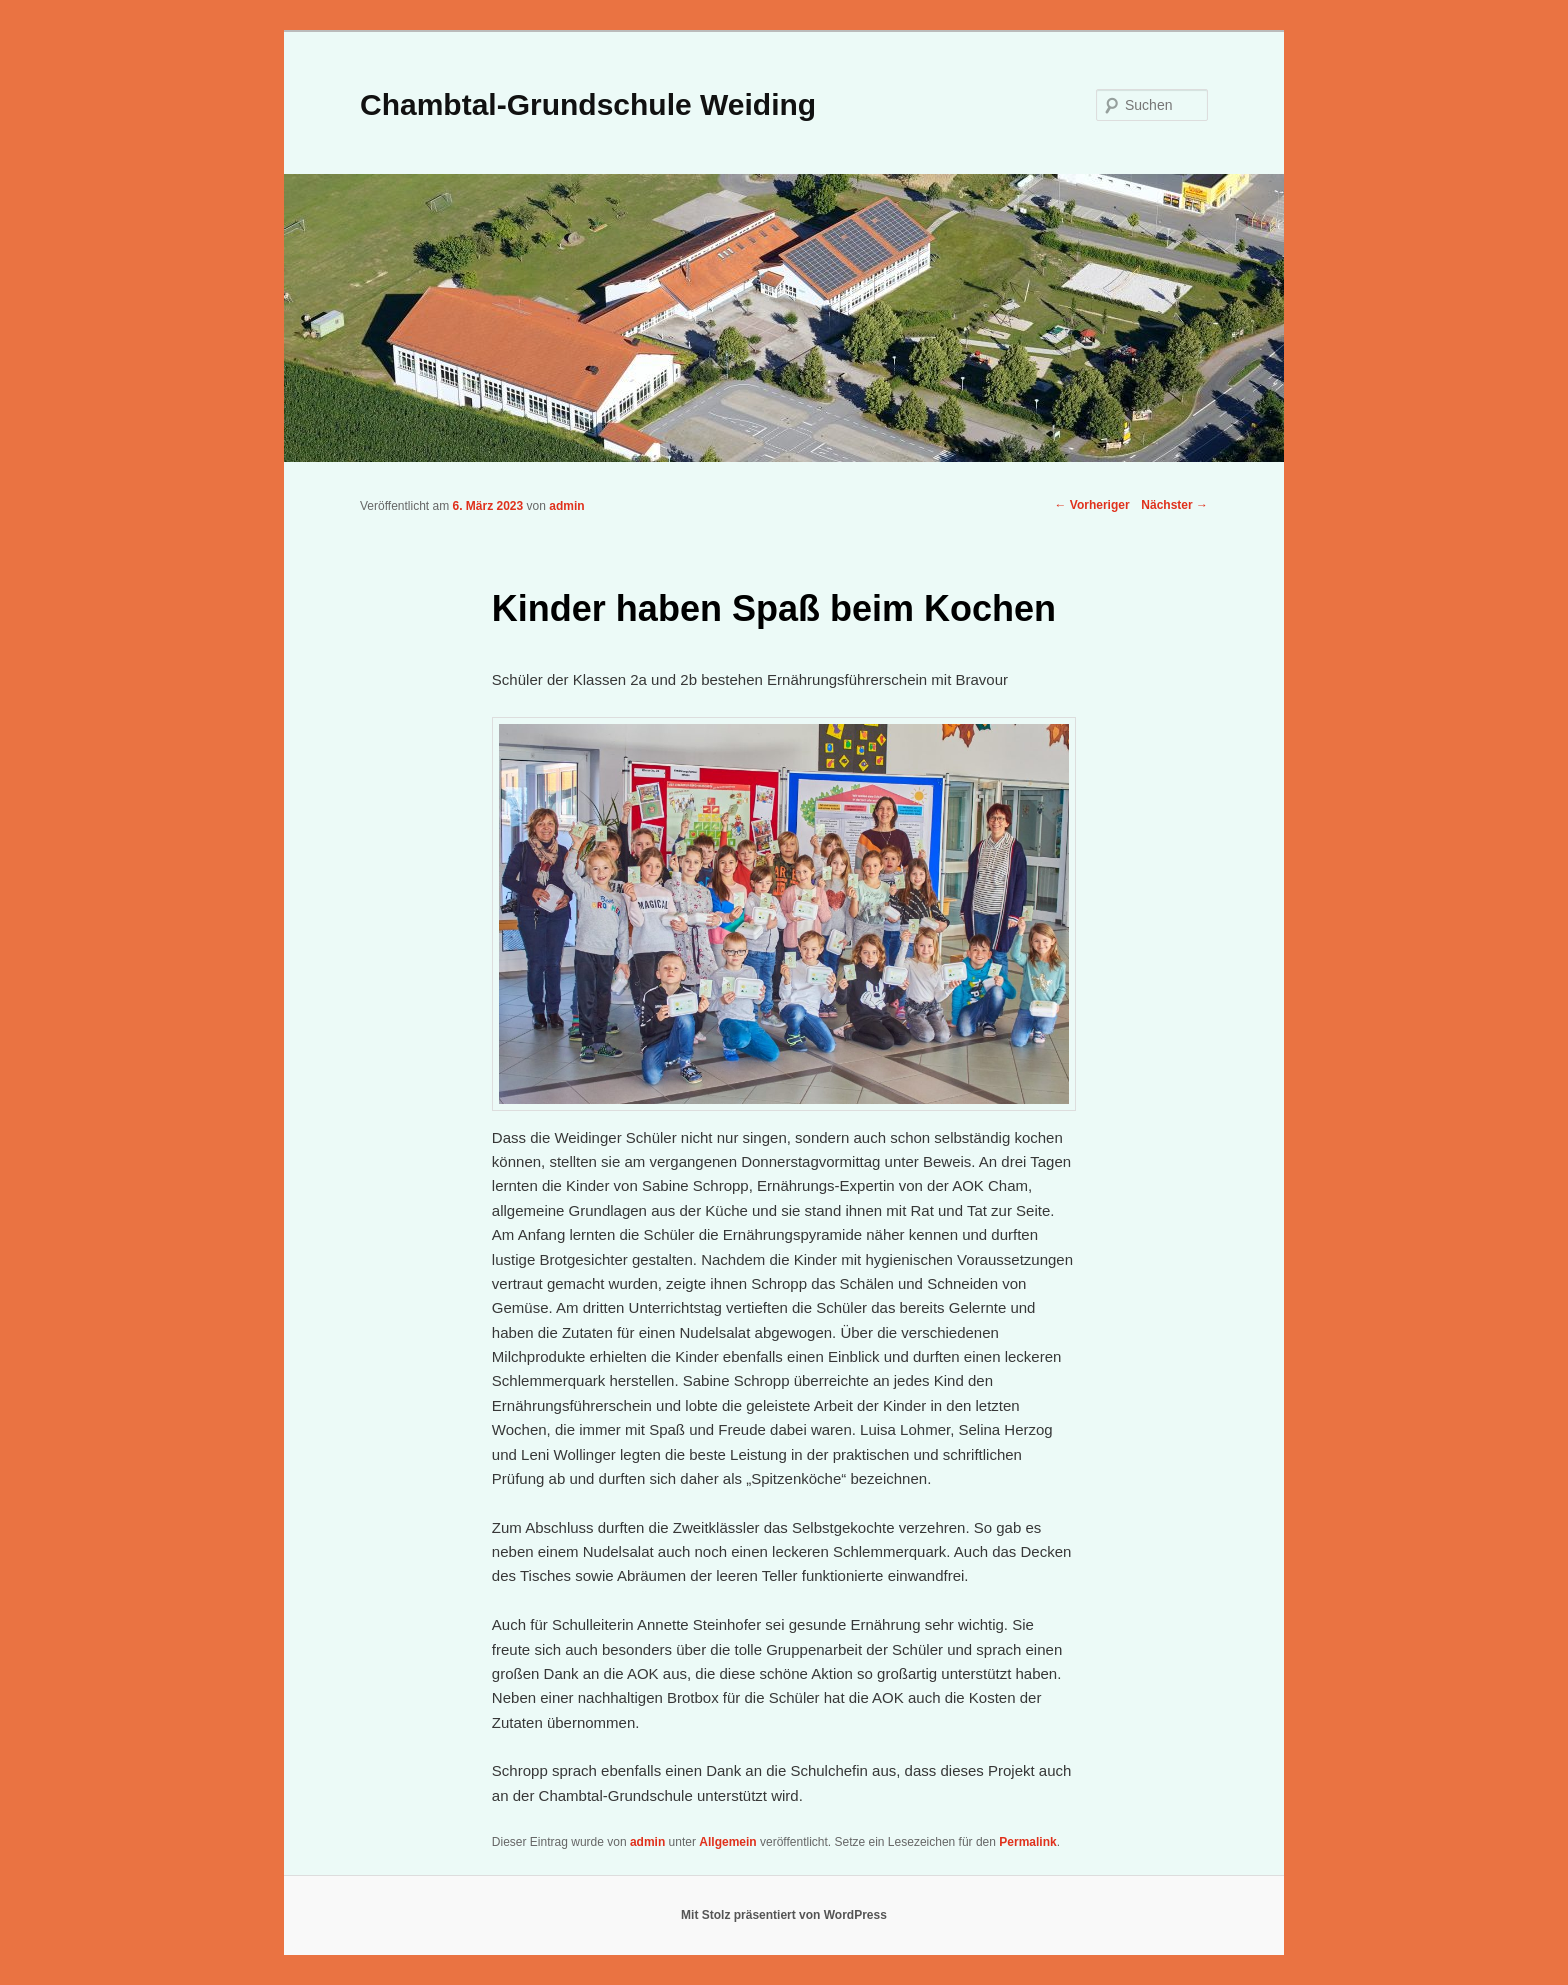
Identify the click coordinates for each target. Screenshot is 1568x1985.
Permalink (1027, 1842)
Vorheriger (1091, 505)
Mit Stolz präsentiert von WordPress (784, 1915)
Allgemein (727, 1842)
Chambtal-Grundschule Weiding (588, 104)
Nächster (1174, 505)
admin (566, 506)
